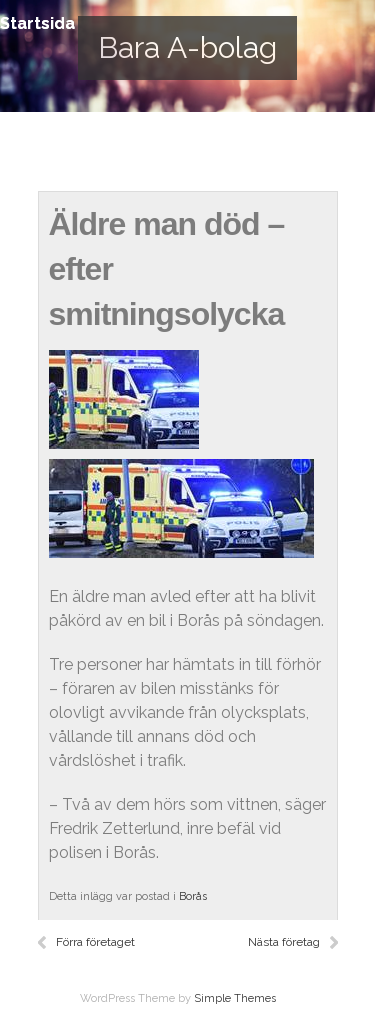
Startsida (37, 23)
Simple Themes (235, 998)
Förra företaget (95, 942)
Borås (193, 896)
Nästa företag (284, 942)
